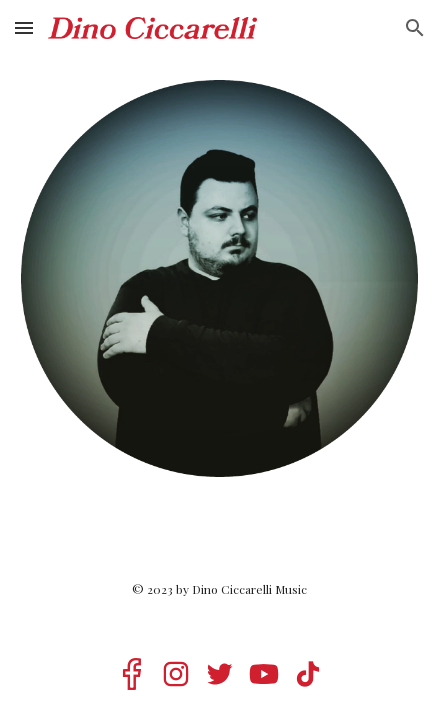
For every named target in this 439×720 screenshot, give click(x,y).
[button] (24, 27)
